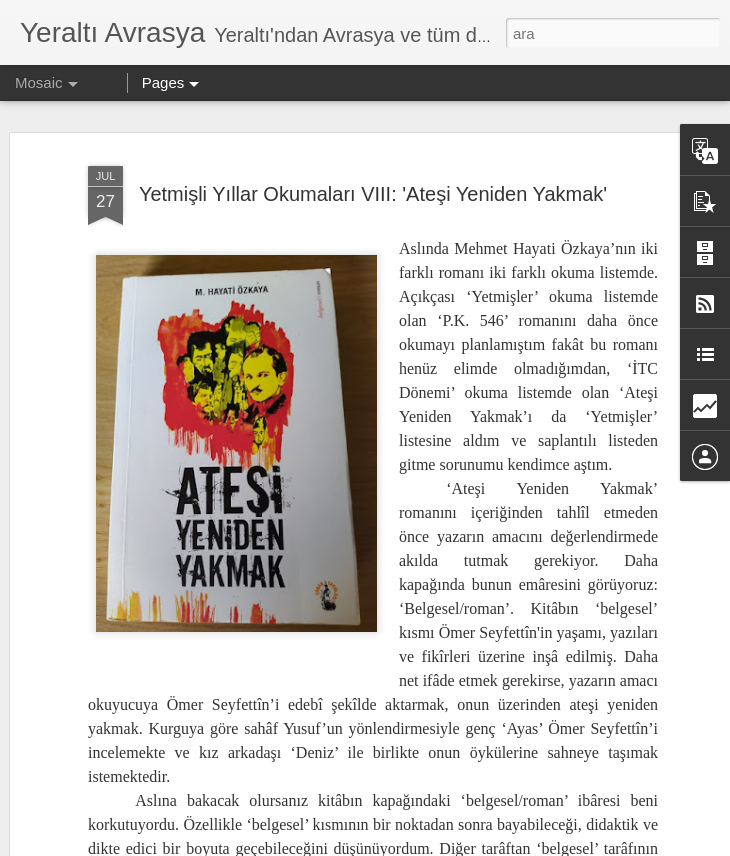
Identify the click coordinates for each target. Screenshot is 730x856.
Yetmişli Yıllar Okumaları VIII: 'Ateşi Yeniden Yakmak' (373, 174)
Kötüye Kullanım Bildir (581, 845)
